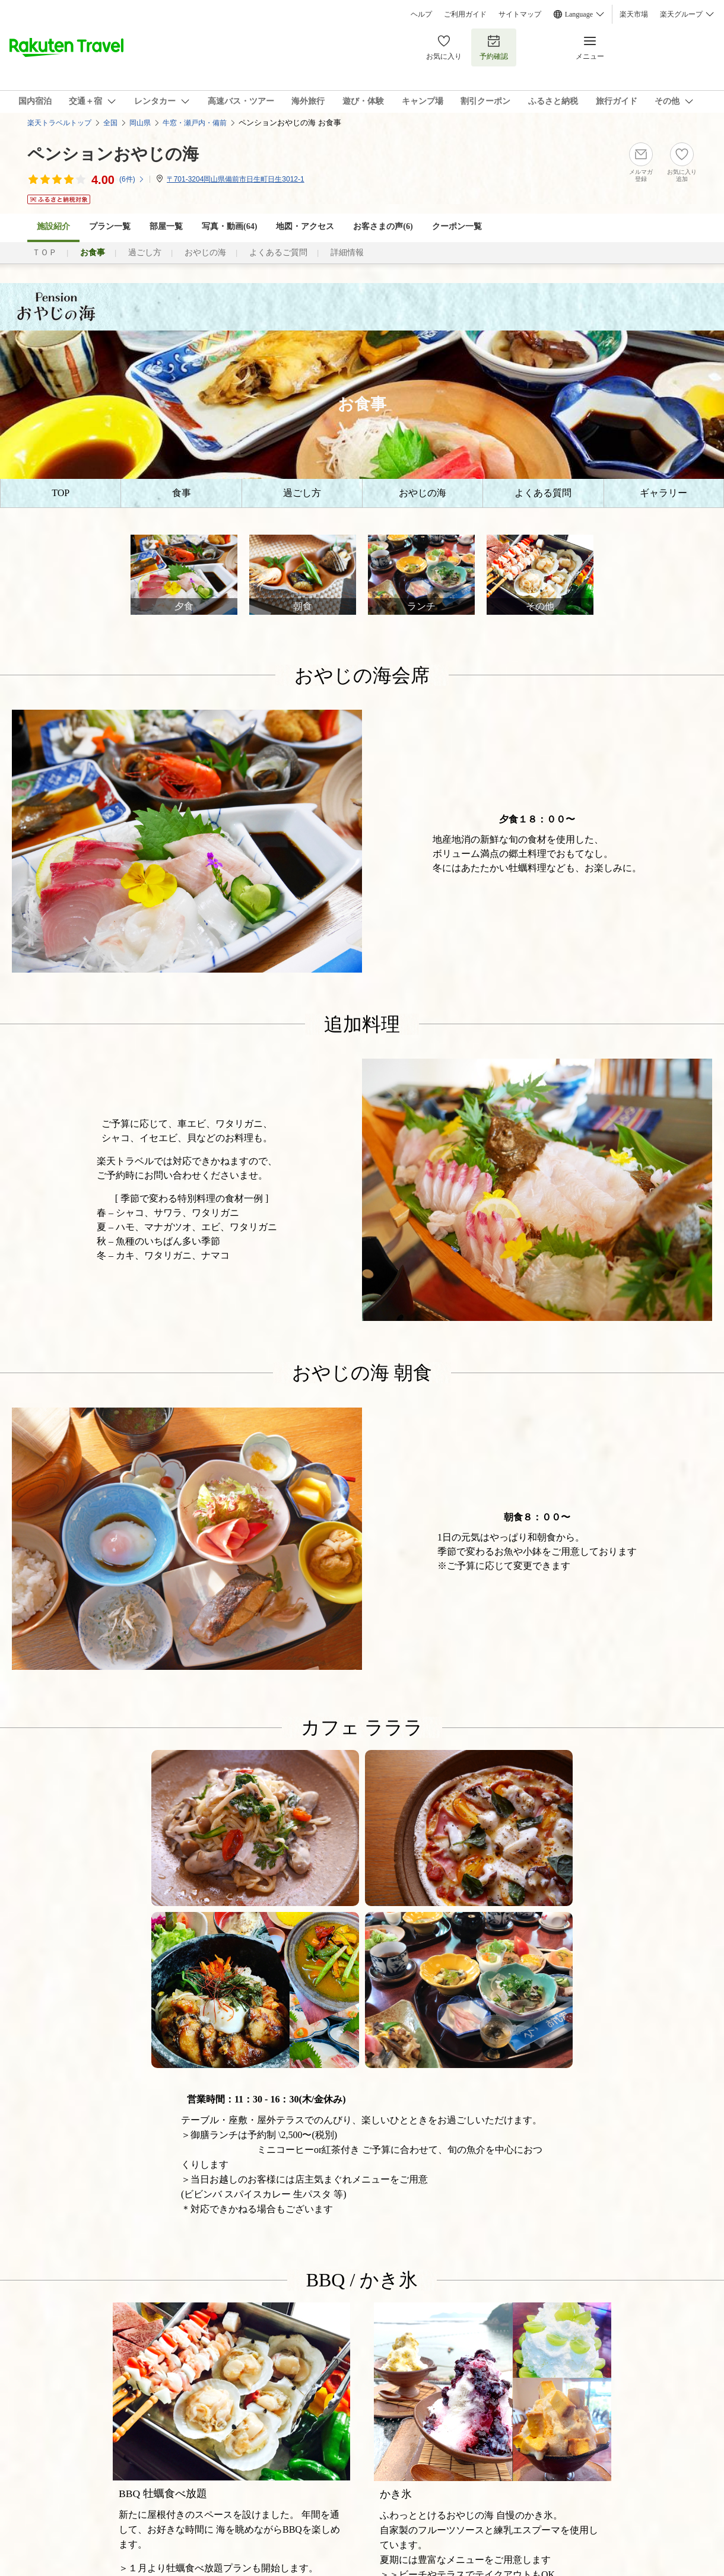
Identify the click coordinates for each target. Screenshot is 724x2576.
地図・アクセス (305, 226)
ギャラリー (663, 493)
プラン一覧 (110, 226)
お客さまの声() (382, 226)
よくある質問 (543, 493)
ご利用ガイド (465, 14)
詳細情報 (347, 252)
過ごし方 (144, 252)
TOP (60, 493)
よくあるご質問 (278, 252)
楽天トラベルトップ (59, 123)
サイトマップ (519, 14)
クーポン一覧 (457, 226)
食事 (181, 493)
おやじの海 (205, 252)
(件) (132, 179)
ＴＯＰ (44, 252)
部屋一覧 (166, 226)
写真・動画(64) (229, 226)
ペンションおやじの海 (113, 154)
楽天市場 (634, 14)
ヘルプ (421, 14)
